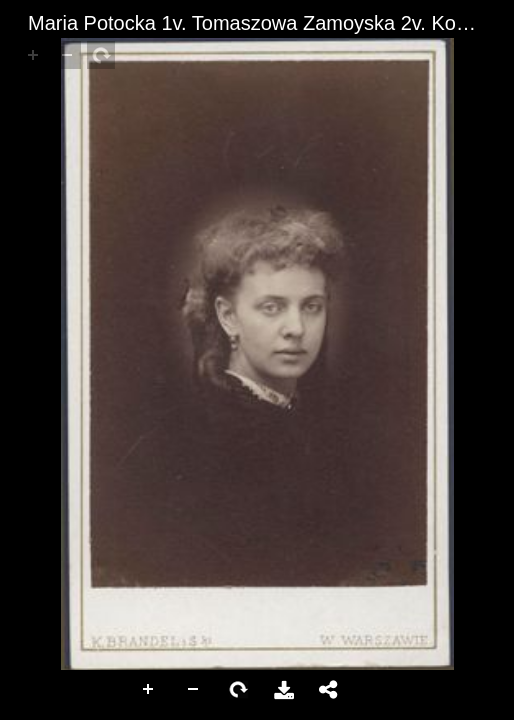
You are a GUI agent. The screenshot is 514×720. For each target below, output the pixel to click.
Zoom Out (194, 690)
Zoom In (149, 690)
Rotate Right (239, 690)
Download (284, 690)
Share (329, 690)
